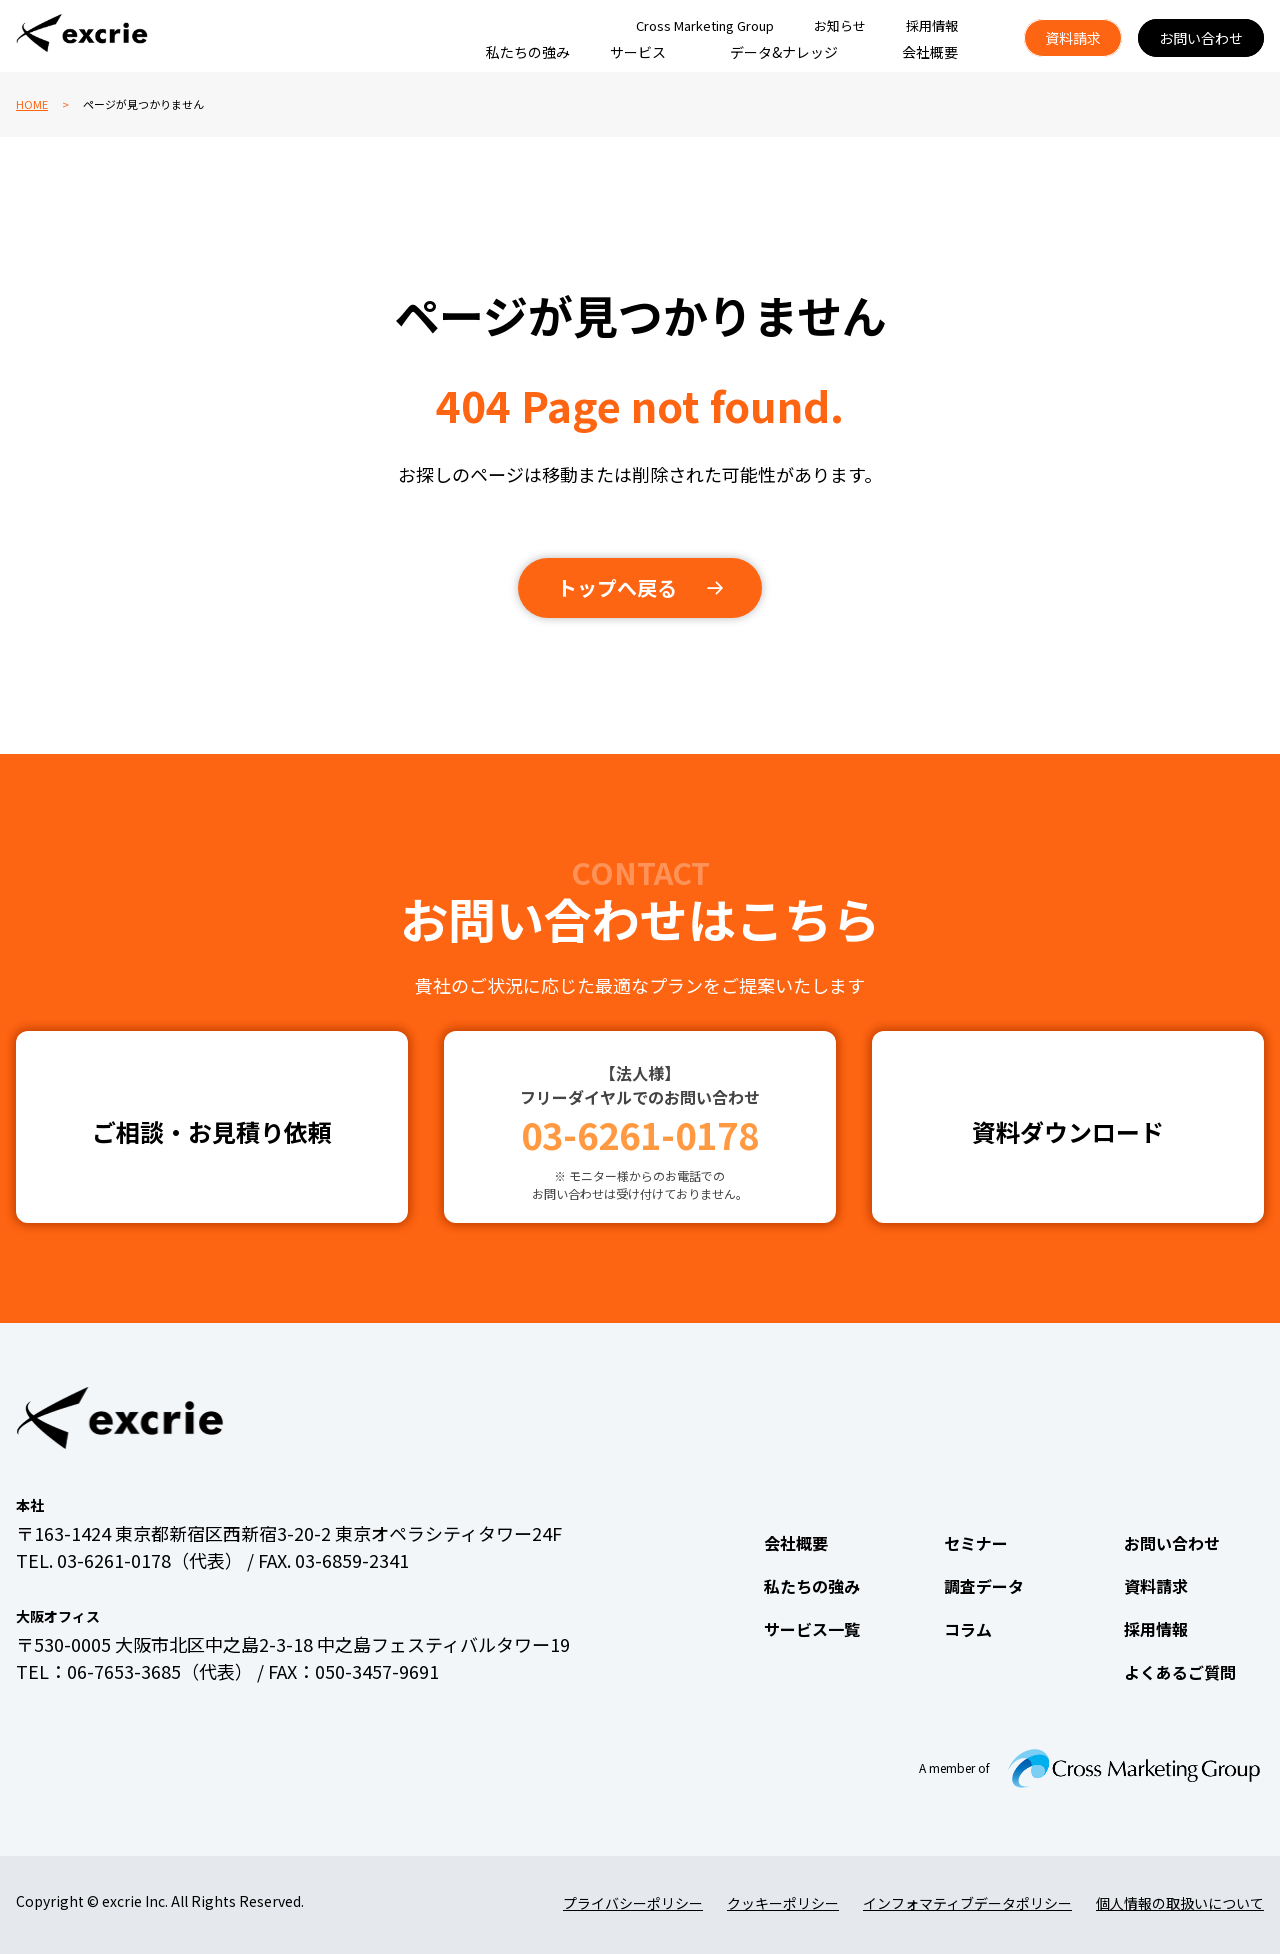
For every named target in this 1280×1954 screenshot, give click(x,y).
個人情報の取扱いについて (1180, 1903)
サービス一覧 (812, 1629)
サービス (638, 52)
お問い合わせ (1201, 38)
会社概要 (930, 52)
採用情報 (932, 25)
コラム (968, 1629)
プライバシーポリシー (633, 1903)
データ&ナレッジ (784, 52)
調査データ (984, 1586)
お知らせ (840, 25)
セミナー (976, 1543)
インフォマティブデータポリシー (967, 1903)
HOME (32, 104)
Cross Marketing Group (705, 25)
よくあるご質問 (1180, 1672)
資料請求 (1073, 38)
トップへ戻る (617, 587)
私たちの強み (528, 52)
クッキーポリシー (783, 1903)
